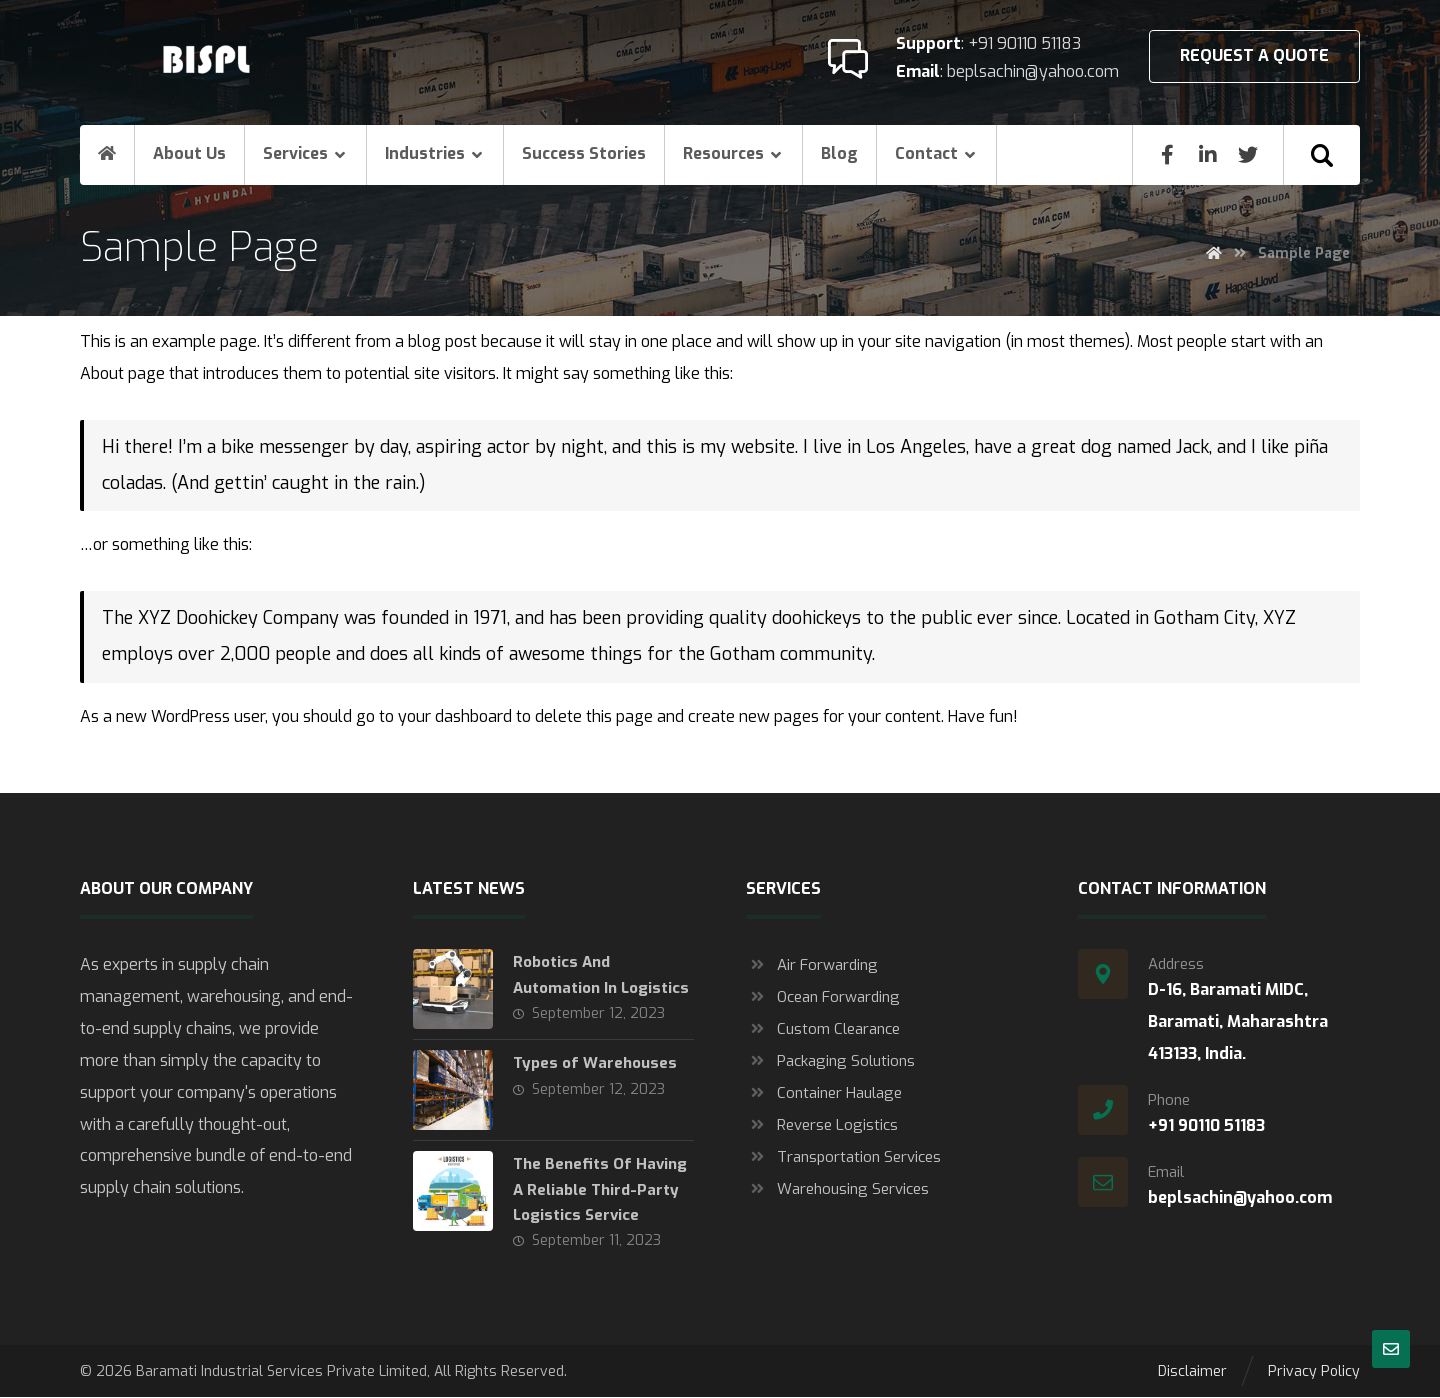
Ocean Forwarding (823, 998)
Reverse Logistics (822, 1126)
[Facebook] (1168, 155)
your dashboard (455, 717)
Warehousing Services (837, 1190)
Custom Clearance (823, 1030)
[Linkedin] (1208, 155)
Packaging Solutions (830, 1062)
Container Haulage (824, 1094)
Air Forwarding (812, 966)
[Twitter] (1248, 155)
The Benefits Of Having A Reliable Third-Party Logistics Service (600, 1190)
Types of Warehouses (595, 1064)
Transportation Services (843, 1158)
